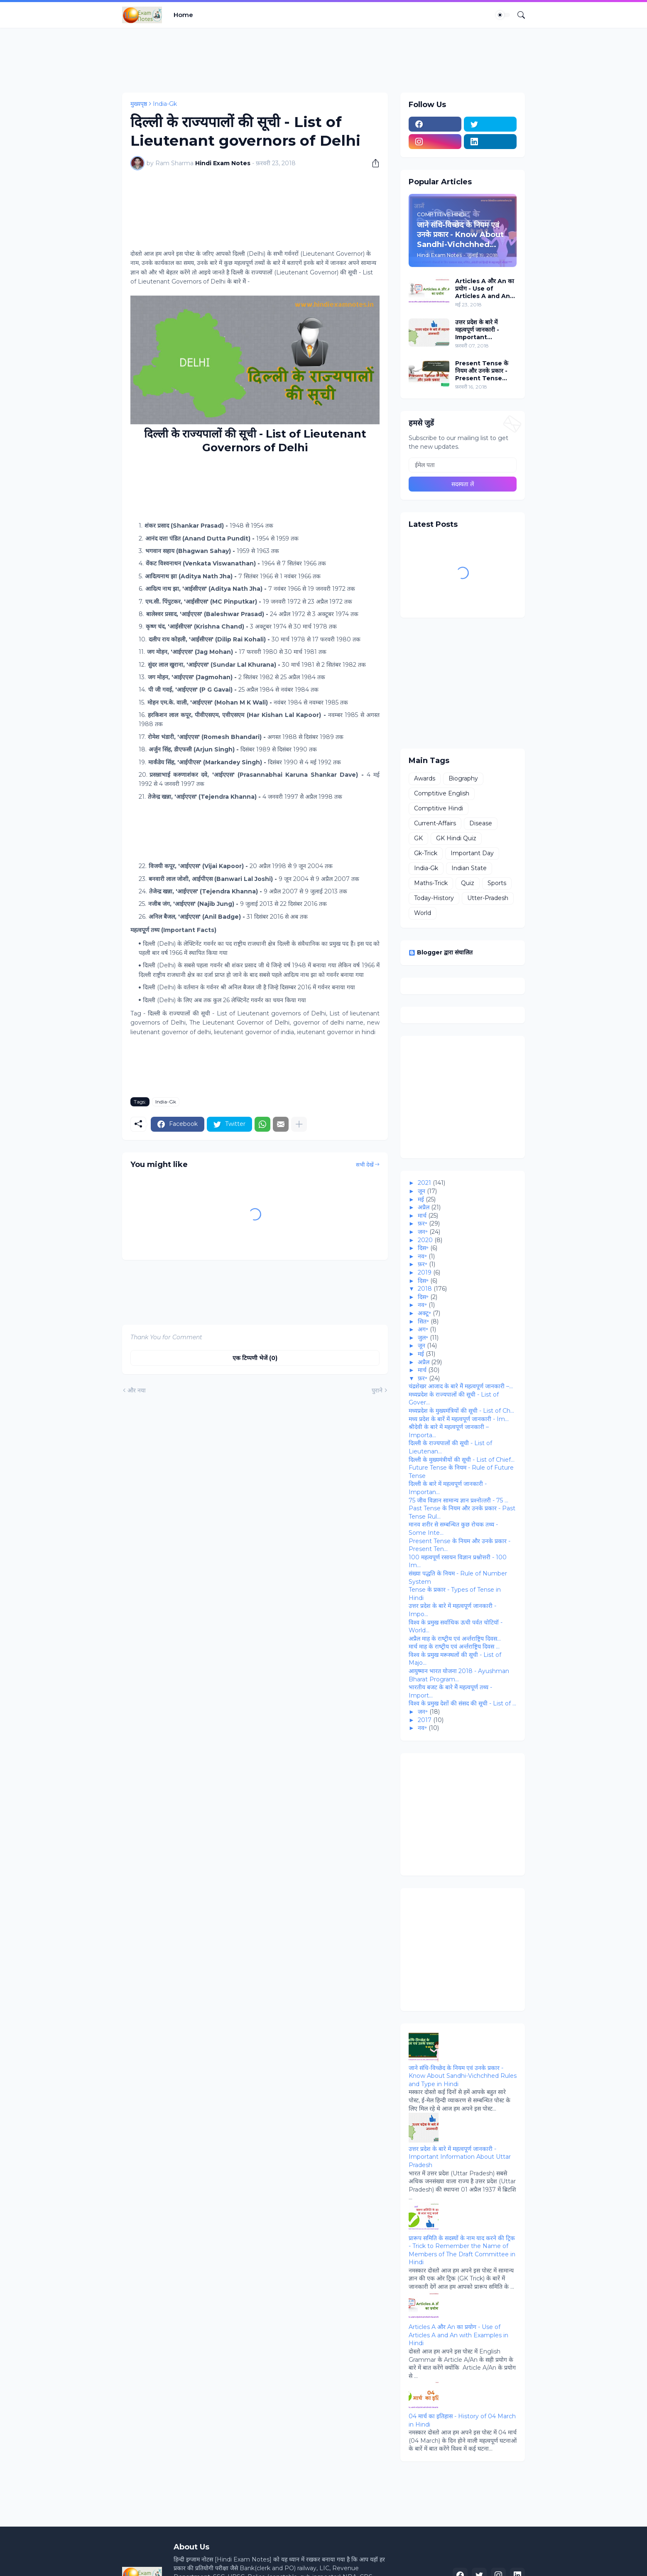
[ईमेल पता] (463, 464)
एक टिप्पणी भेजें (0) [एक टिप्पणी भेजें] (255, 1358)
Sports (497, 883)
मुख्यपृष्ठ (138, 104)
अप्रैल (423, 1207)
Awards (424, 778)
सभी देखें (365, 1164)
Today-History (434, 898)
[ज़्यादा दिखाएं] (299, 1124)
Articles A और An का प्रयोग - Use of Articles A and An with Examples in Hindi (484, 288)
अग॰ (423, 1329)
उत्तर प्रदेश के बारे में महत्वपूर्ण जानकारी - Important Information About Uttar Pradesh (485, 329)
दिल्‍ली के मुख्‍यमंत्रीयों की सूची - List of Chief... (462, 1459)
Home (183, 15)
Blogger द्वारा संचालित (441, 952)
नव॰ (422, 1256)
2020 (425, 1240)
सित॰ (423, 1321)
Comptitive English (441, 793)
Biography (463, 778)
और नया (136, 1390)
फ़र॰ (422, 1223)
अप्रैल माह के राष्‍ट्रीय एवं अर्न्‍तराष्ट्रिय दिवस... (455, 1638)
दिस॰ (423, 1248)
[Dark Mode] (503, 15)
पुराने (377, 1390)
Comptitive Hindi (438, 808)
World (422, 913)
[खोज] (518, 15)
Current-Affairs (435, 823)
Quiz (467, 883)
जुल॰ (423, 1337)
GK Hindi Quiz (456, 838)
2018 (425, 1288)
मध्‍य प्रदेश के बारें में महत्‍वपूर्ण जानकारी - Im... (459, 1419)
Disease (480, 823)
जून (421, 1191)
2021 (424, 1182)
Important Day (472, 853)
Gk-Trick (425, 853)
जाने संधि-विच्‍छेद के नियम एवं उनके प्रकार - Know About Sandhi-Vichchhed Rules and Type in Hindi (463, 2076)
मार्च (422, 1215)
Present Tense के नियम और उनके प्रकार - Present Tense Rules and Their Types (481, 371)
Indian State (469, 868)
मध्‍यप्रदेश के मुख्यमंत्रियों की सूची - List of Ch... (461, 1410)
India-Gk (165, 104)
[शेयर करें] (372, 163)
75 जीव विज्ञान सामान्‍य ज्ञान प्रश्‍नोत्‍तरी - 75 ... (458, 1500)
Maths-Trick (431, 883)
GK (418, 838)
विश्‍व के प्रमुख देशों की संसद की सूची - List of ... (462, 1703)
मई (421, 1199)
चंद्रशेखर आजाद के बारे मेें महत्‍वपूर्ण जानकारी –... (461, 1386)
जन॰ (423, 1231)
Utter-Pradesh (487, 898)
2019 (424, 1272)
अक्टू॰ (424, 1313)
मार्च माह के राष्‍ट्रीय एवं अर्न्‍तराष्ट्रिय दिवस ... (454, 1646)
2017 (424, 1720)
